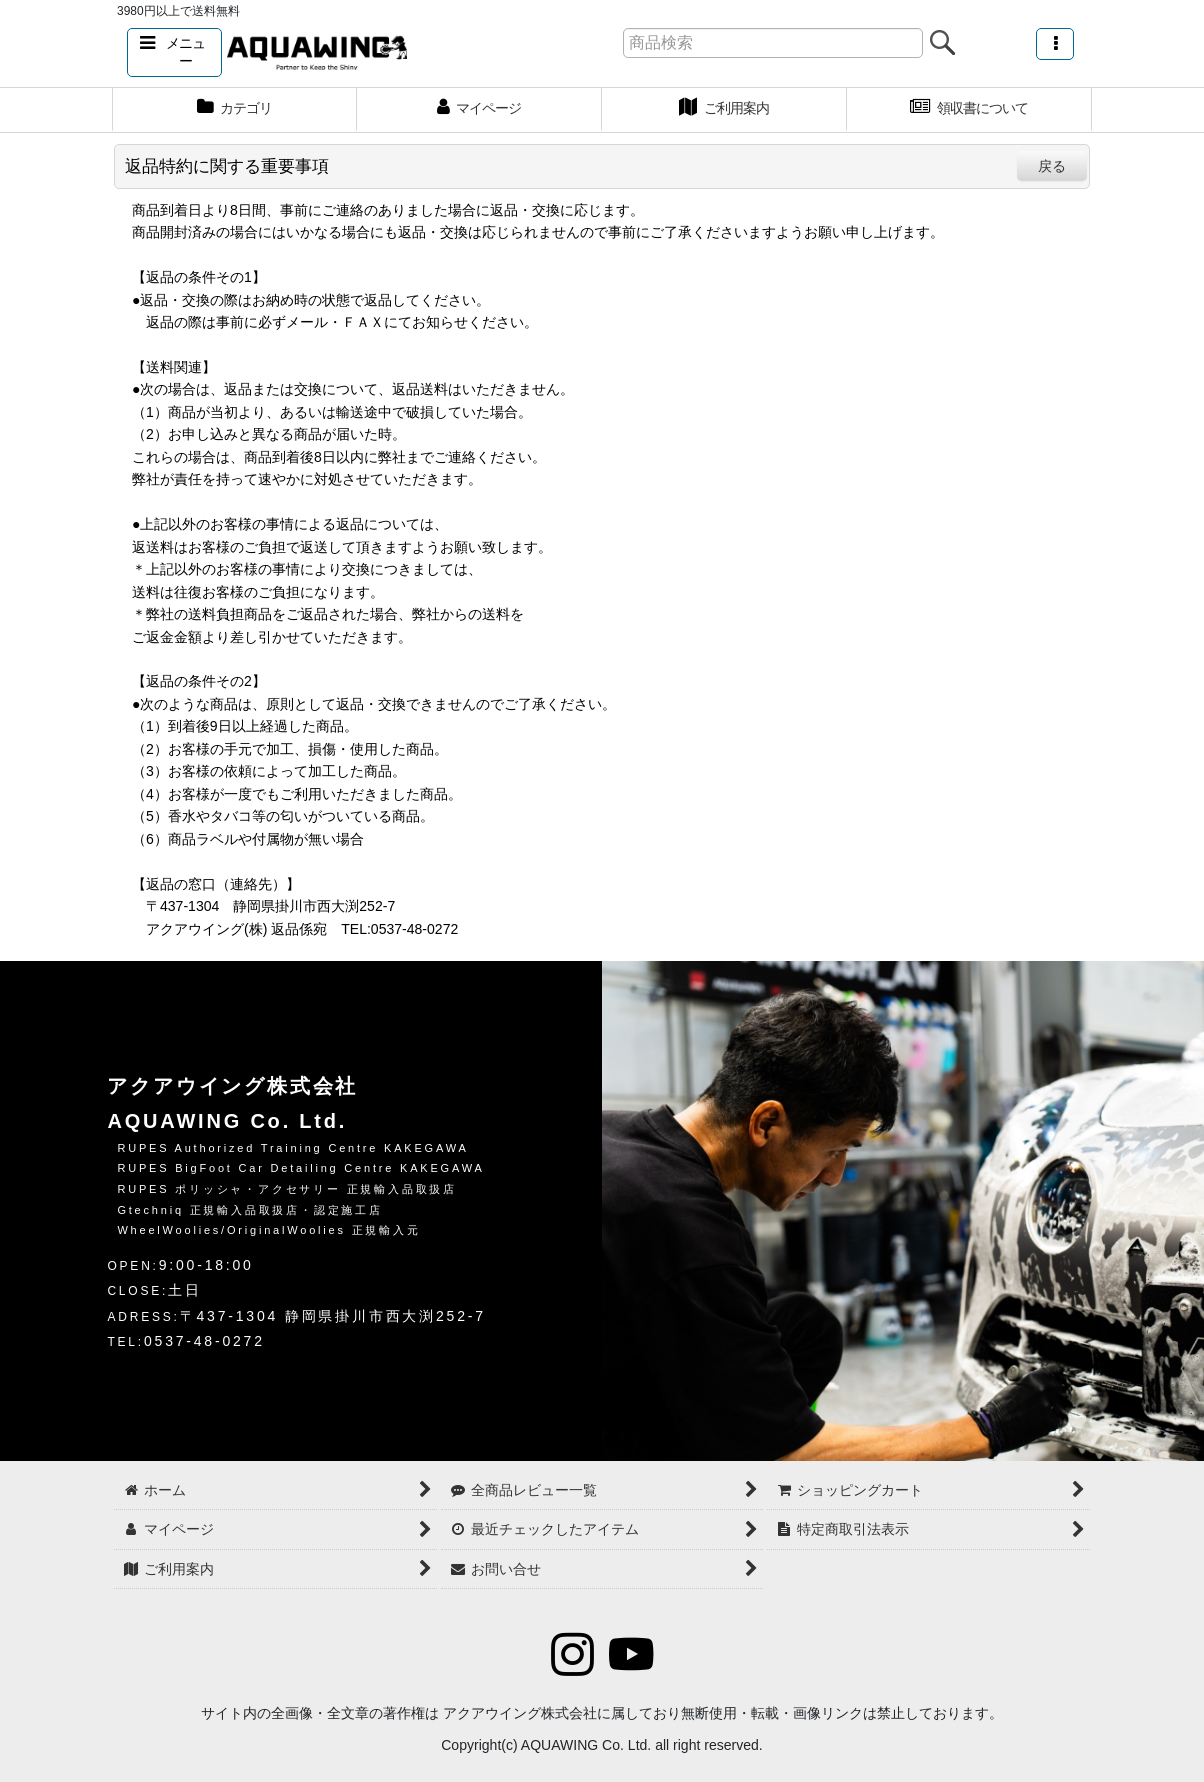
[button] (174, 52)
